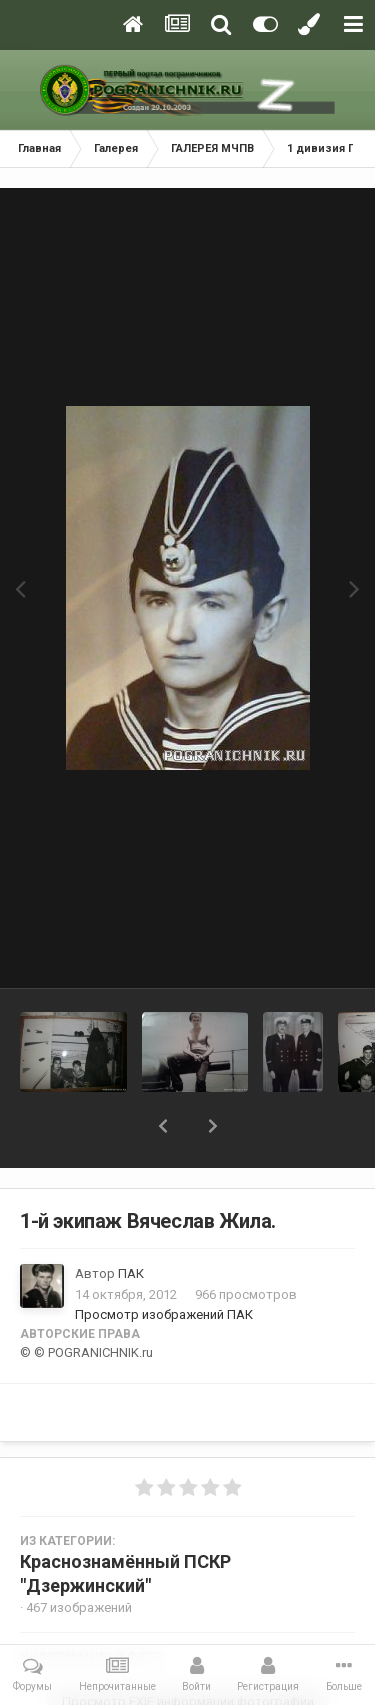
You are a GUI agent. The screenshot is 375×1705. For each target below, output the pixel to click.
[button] (163, 1126)
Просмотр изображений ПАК (164, 1314)
